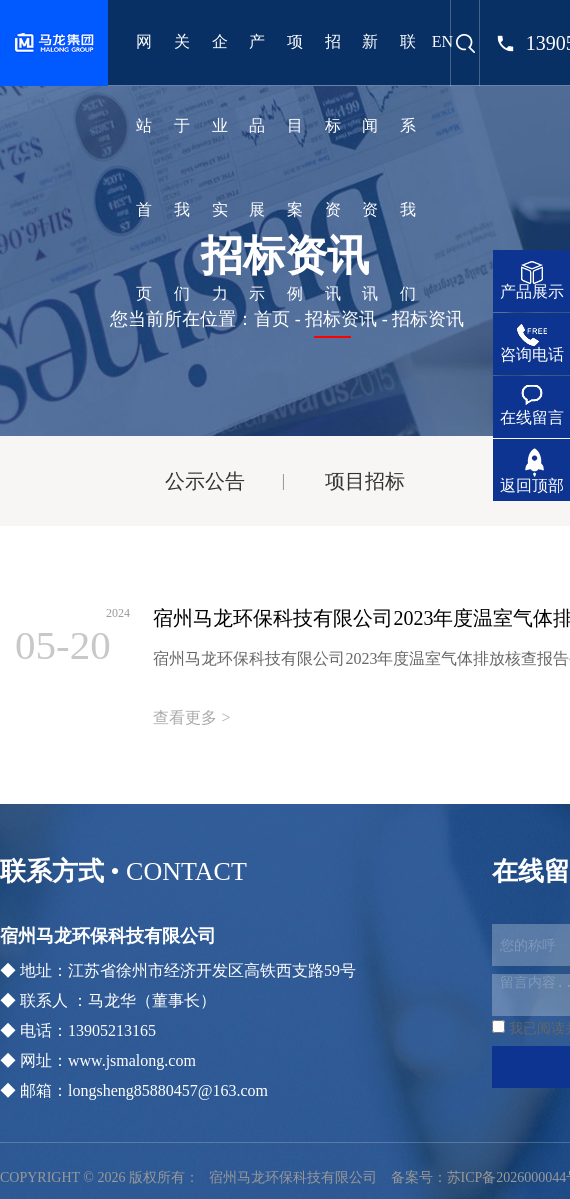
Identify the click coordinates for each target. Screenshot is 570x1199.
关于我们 (182, 167)
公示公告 (205, 481)
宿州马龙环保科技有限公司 (293, 1177)
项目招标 (365, 481)
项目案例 (295, 167)
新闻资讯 (370, 167)
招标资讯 (333, 167)
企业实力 (220, 167)
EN (442, 41)
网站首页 (144, 167)
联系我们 (408, 167)
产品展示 (257, 167)
